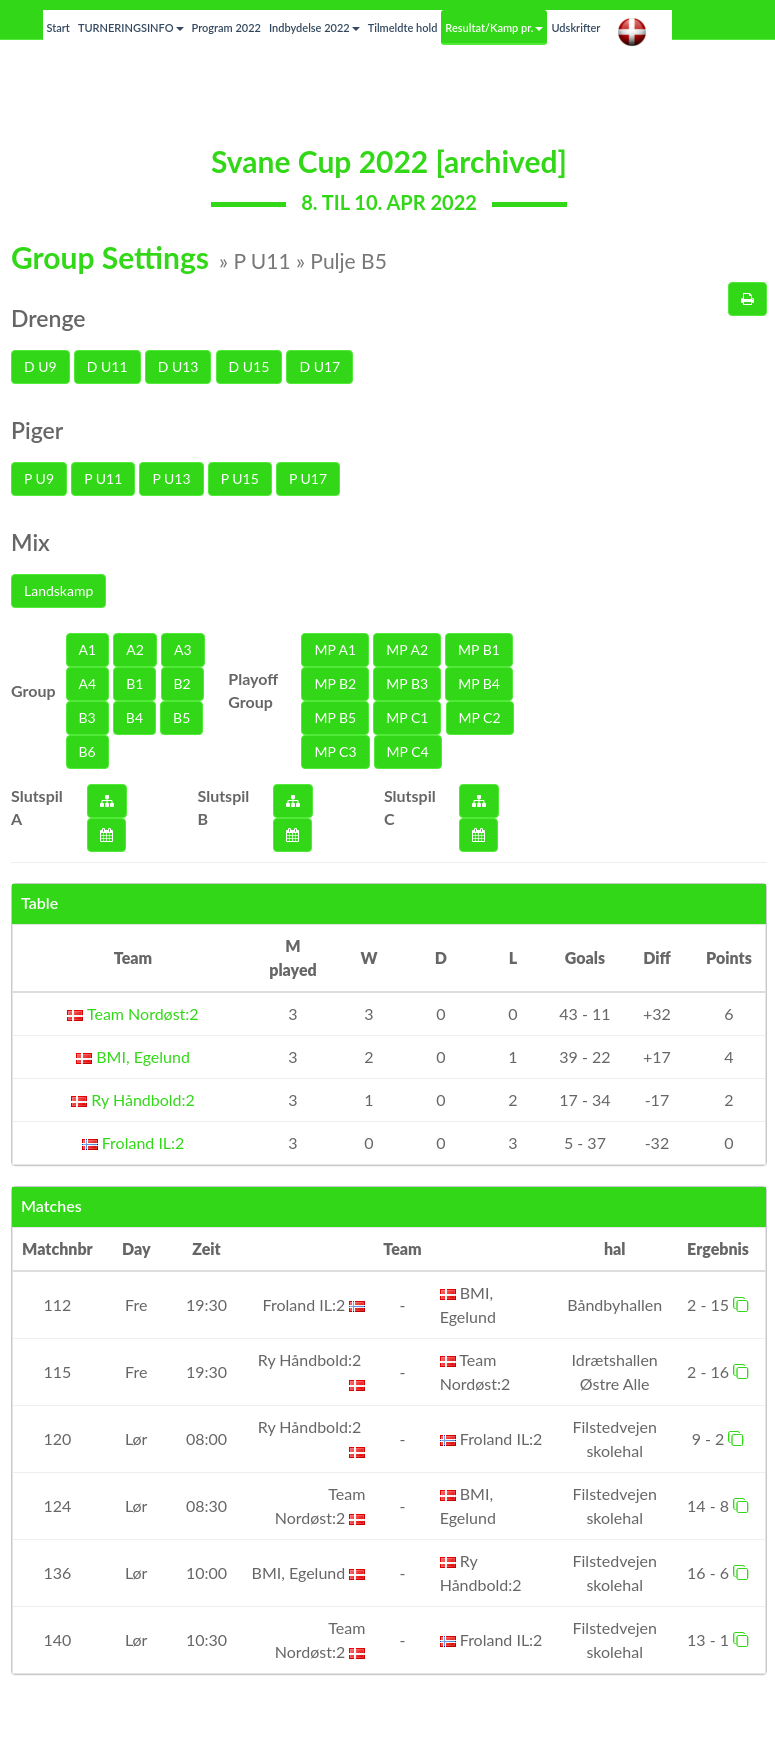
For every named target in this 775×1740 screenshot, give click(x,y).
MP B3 (407, 683)
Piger (37, 430)
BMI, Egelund (133, 1056)
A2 (135, 649)
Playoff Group (253, 690)
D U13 (178, 366)
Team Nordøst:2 (132, 1013)
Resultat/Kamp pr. (494, 27)
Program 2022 (226, 27)
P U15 (240, 478)
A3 (183, 649)
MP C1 (407, 717)
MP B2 (335, 683)
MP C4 (408, 751)
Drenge (48, 318)
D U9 (40, 366)
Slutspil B (224, 807)
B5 (181, 717)
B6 (87, 751)
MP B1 (479, 649)
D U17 (319, 366)
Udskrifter (575, 27)
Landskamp (58, 590)
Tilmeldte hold (403, 27)
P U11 (103, 478)
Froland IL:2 (133, 1142)
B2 (182, 683)
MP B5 (335, 717)
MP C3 (335, 751)
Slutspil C (410, 807)
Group (33, 690)
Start (58, 27)
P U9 (39, 478)
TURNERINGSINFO (131, 27)
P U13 (171, 478)
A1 (88, 649)
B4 (134, 717)
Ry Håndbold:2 (133, 1099)
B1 (134, 683)
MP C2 (480, 717)
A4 (88, 683)
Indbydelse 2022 (314, 27)
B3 (87, 717)
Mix (30, 542)
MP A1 (335, 649)
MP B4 (479, 683)
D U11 (107, 366)
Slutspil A (37, 807)
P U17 (308, 478)
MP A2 (407, 649)
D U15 (249, 366)
